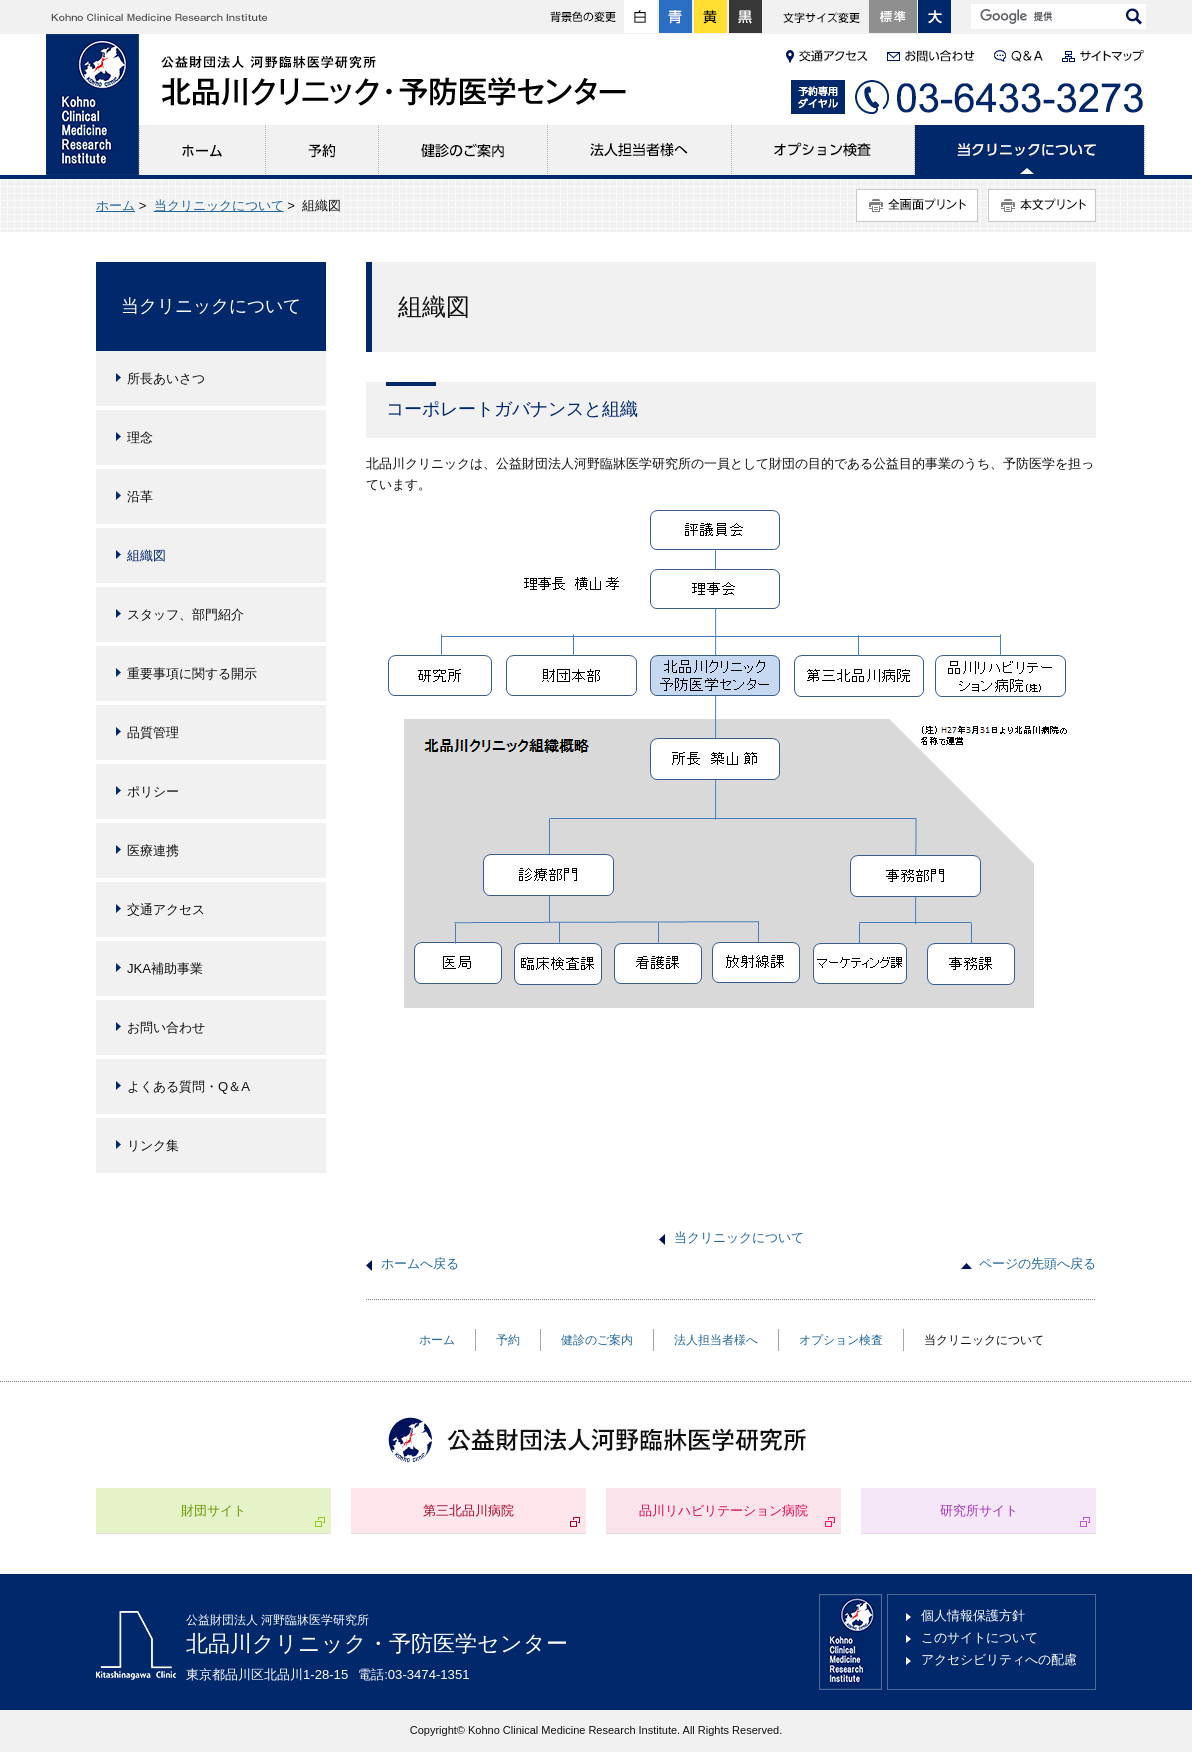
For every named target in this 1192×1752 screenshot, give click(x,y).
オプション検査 (823, 150)
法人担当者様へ (640, 150)
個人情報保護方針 (973, 1615)
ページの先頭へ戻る (1037, 1263)
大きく (934, 17)
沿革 (140, 496)
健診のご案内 (463, 150)
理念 (140, 437)
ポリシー (153, 791)
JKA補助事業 (165, 968)
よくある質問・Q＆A (188, 1086)
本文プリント (1042, 205)
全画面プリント (917, 205)
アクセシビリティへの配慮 (999, 1659)
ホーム (202, 150)
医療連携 (153, 850)
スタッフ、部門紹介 (185, 614)
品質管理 (153, 732)
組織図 (146, 555)
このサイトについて (979, 1637)
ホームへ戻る (420, 1263)
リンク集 (153, 1145)
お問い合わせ (166, 1027)
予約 (322, 150)
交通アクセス (166, 909)
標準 (893, 17)
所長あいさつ (166, 378)
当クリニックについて (1030, 150)
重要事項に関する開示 (192, 673)
